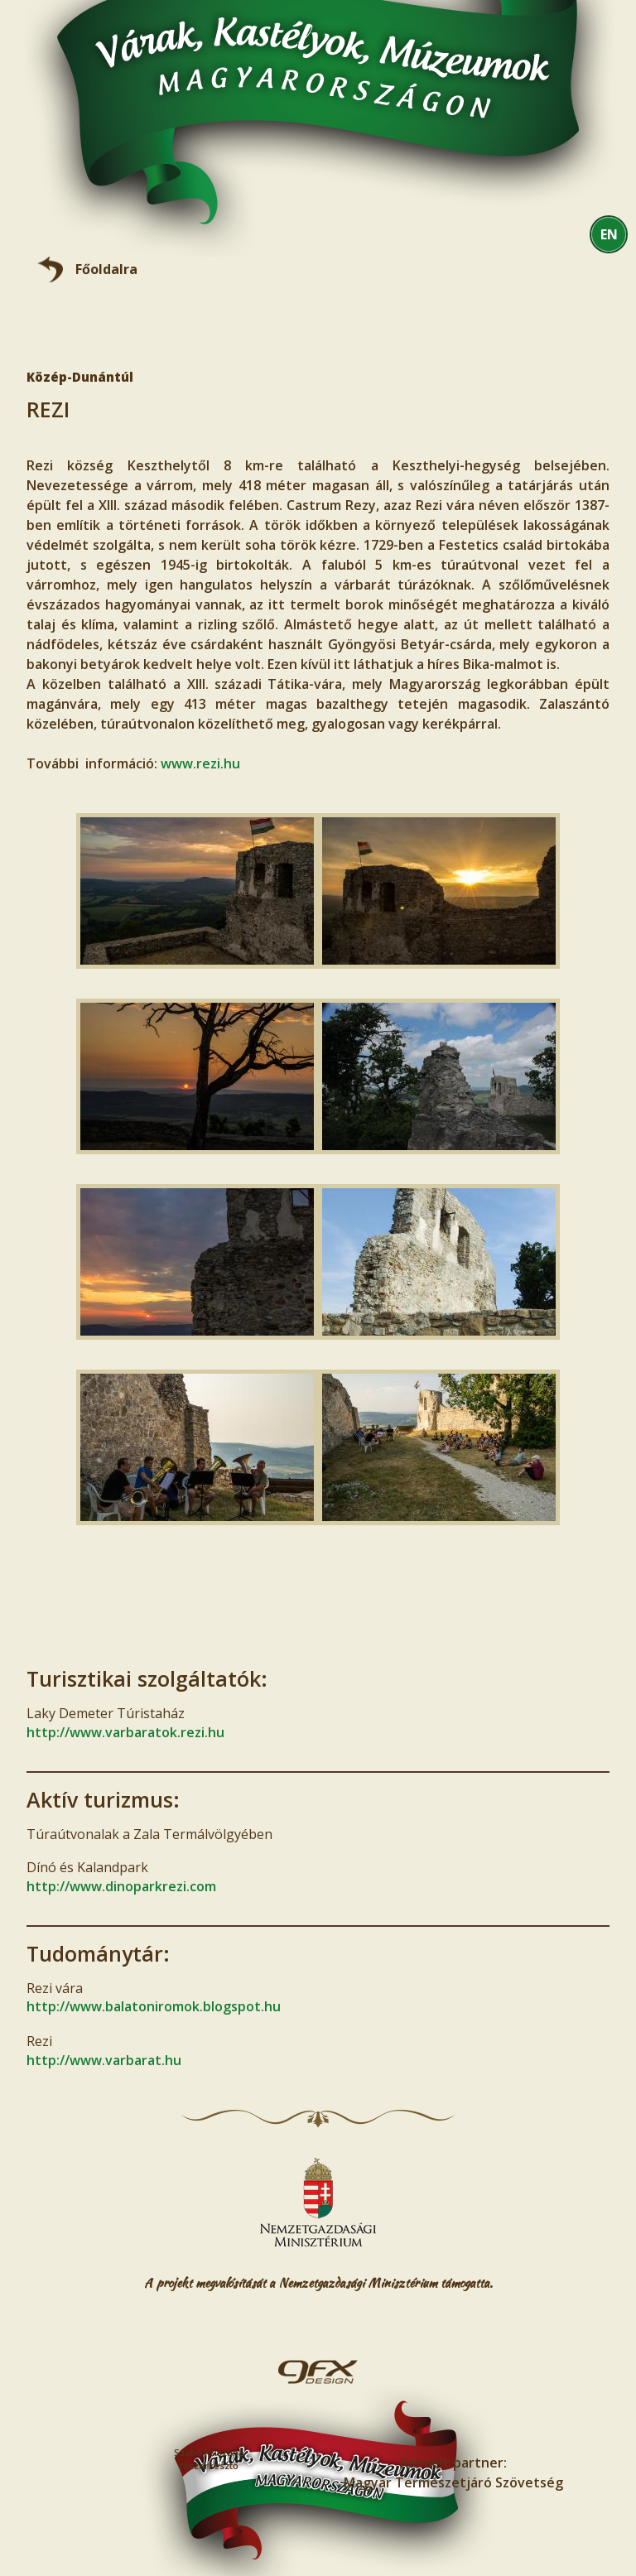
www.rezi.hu (200, 763)
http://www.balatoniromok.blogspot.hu (153, 2006)
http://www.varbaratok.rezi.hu (125, 1732)
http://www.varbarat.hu (103, 2060)
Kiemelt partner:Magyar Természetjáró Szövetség (453, 2472)
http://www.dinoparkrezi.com (121, 1886)
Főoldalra (106, 269)
